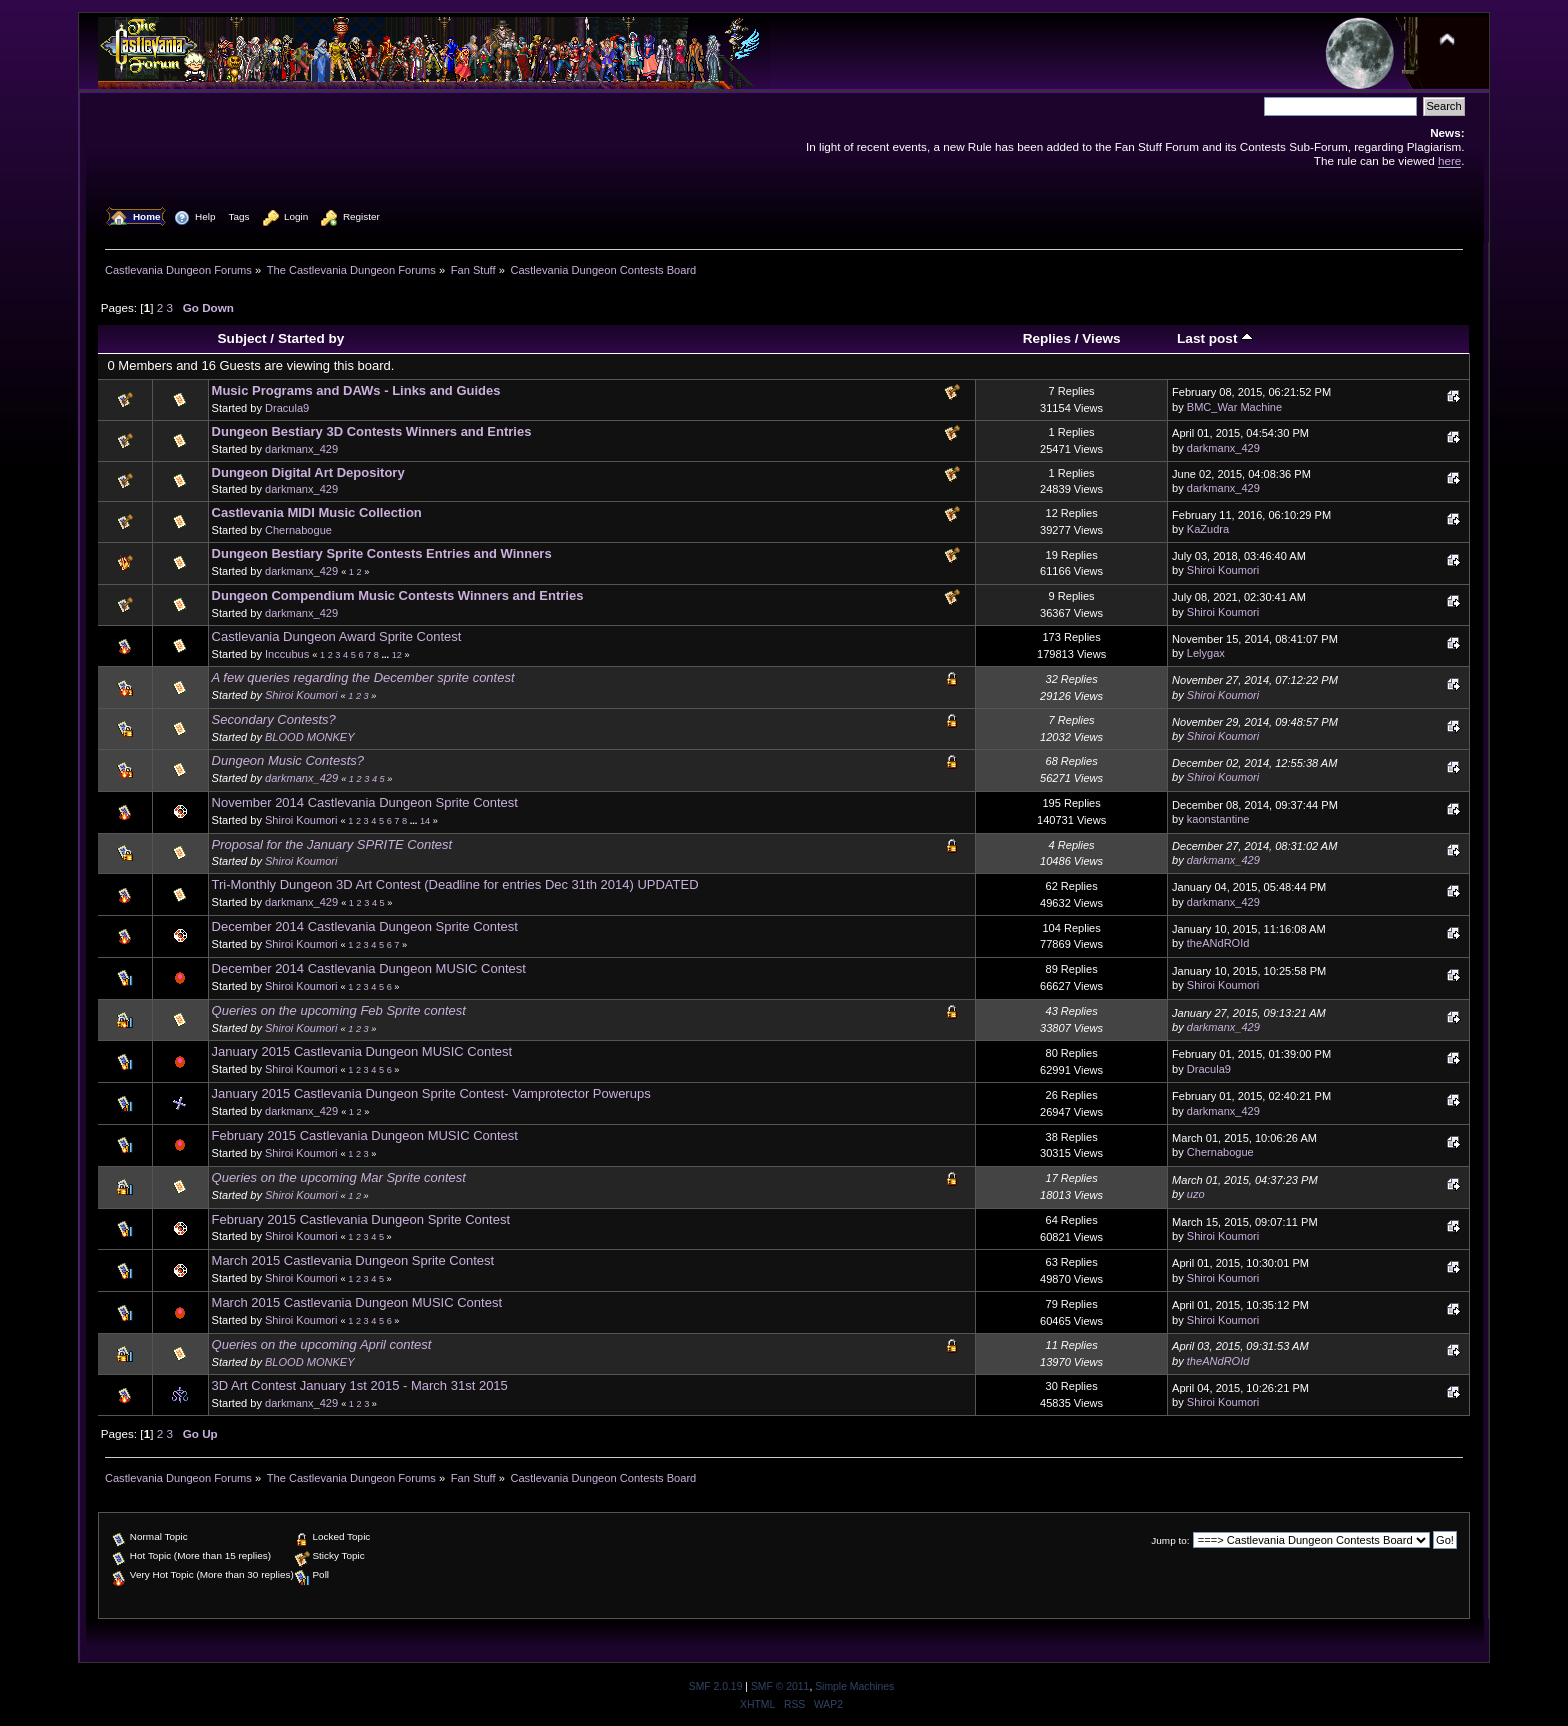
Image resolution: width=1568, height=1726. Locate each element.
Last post (1215, 338)
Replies (1047, 338)
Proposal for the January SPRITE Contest (332, 844)
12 (397, 655)
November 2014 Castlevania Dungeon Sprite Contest (365, 802)
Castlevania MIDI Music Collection (317, 512)
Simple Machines (854, 1686)
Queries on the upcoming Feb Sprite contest (339, 1010)
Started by (311, 338)
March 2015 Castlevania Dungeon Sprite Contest (353, 1260)
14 (425, 821)
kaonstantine (1218, 819)
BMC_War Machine (1234, 407)
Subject (242, 338)
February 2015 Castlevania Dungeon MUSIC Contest (365, 1135)
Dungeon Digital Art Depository (308, 472)
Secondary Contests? (274, 719)
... (386, 655)
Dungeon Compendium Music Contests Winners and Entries (398, 595)
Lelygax (1206, 653)
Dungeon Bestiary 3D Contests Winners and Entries (372, 431)
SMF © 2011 (780, 1686)
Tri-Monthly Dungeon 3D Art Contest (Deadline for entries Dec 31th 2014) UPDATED (455, 884)
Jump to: (1170, 1540)
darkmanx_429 (301, 449)
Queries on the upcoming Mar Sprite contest (339, 1177)
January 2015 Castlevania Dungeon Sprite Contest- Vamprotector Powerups (431, 1093)
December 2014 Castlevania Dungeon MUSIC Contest (369, 968)
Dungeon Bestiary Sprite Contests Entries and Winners (382, 553)
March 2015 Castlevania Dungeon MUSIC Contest (357, 1302)
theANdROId (1218, 943)
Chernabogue (298, 530)
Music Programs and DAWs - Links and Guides (356, 390)
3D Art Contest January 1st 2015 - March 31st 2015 (360, 1385)
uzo (1196, 1194)
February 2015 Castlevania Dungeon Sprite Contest (361, 1219)
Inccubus (287, 654)
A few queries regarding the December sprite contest (363, 677)
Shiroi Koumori (1223, 570)
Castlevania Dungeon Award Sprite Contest (337, 636)
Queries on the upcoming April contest (322, 1344)
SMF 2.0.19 (716, 1686)
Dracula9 (287, 408)
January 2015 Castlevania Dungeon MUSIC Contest (362, 1051)
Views (1101, 338)
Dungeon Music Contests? (288, 760)
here (1449, 160)
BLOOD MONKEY (310, 737)
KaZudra (1208, 529)
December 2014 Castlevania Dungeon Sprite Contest (365, 926)
